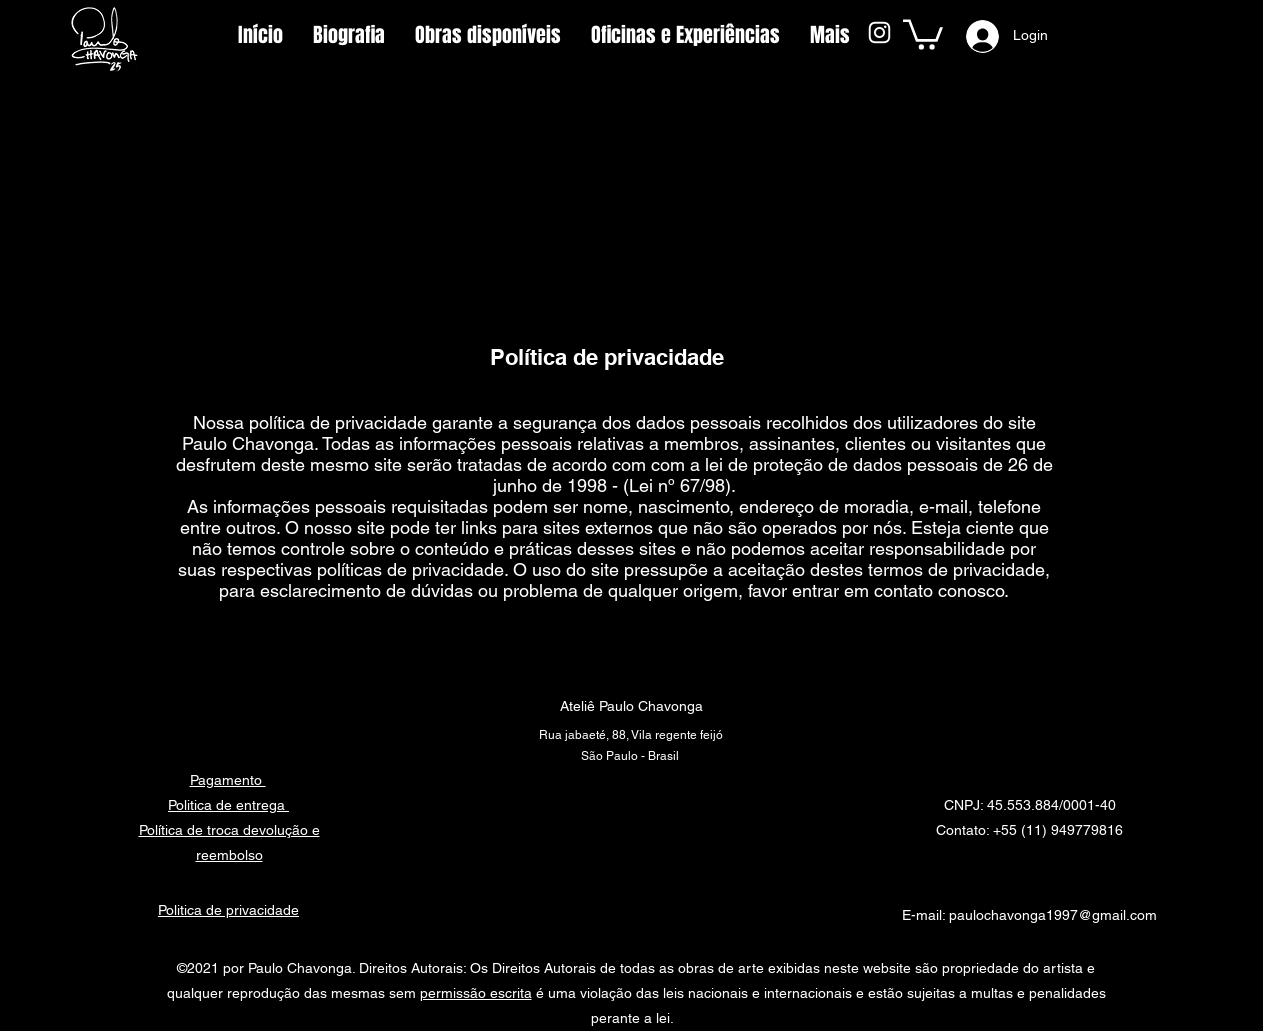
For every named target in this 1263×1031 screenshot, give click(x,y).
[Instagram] (879, 32)
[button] (923, 33)
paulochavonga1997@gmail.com (1053, 915)
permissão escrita (476, 993)
